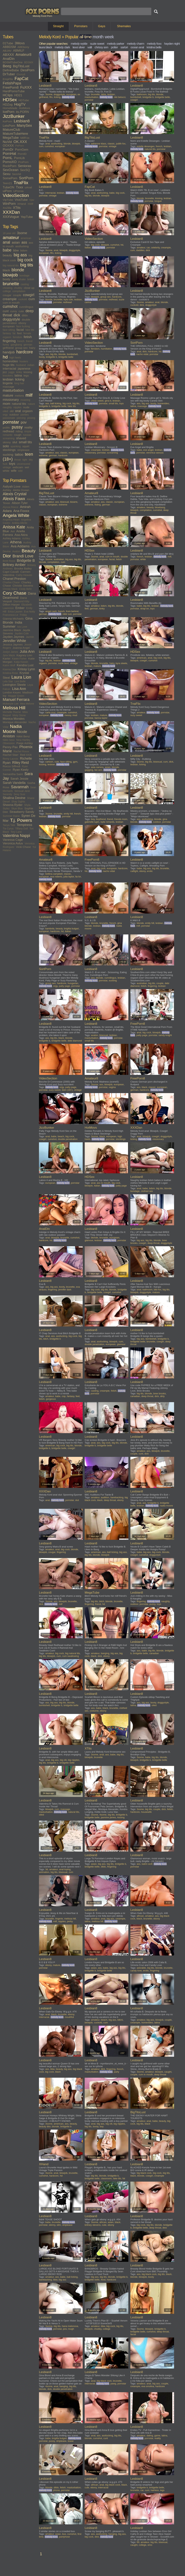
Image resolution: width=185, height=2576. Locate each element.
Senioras (24, 166)
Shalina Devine (14, 798)
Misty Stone (19, 715)
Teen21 (7, 183)
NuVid (7, 142)
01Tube (8, 43)
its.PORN (22, 112)
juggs (11, 372)
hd (5, 356)
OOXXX (8, 145)
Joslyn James (10, 651)
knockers (8, 375)
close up (29, 287)
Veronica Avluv (13, 843)
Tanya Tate (9, 825)
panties (25, 414)
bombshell (135, 97)
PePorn (19, 145)
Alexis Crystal (14, 494)
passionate (9, 417)
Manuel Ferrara (16, 699)
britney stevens (93, 2225)
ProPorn (23, 162)
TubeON (8, 187)
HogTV (19, 104)
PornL (7, 158)
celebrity (155, 247)
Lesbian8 (22, 121)
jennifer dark (64, 1289)
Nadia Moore (12, 729)
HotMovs (24, 108)
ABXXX (8, 55)
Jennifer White (14, 641)
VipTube (8, 199)
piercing (21, 417)
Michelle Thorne (12, 712)
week (109, 36)
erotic (150, 871)
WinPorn (9, 203)
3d (46, 1869)
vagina (112, 1087)
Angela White (16, 515)
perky (70, 1921)
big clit (63, 1760)
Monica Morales (14, 718)
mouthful (69, 2017)
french (20, 341)
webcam (18, 467)
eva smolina (147, 2386)
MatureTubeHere (15, 133)
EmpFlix (8, 79)
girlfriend (8, 347)
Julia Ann (27, 651)
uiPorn (7, 191)
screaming (9, 438)
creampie (10, 299)
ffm (51, 97)
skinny (7, 442)
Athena (15, 542)
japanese (24, 368)
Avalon (16, 551)
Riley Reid (20, 763)
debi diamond (75, 1040)
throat (17, 459)
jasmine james (108, 1817)
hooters (23, 361)
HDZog (8, 104)
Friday (23, 614)
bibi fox (157, 1289)
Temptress (24, 825)
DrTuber (9, 74)
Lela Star (8, 681)
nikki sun (67, 614)
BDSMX (28, 62)
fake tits (29, 329)
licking (19, 379)
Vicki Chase (23, 846)
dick (17, 315)
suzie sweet (97, 43)
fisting (98, 504)
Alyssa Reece (10, 507)
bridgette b (148, 97)
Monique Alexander (15, 722)
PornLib (19, 158)
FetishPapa (12, 83)
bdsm (23, 250)
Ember (20, 608)
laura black (45, 47)
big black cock (144, 2173)
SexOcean (10, 170)
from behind (72, 611)
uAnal (28, 187)
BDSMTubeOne (13, 62)
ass (24, 242)
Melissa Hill (14, 707)
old (11, 411)
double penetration (68, 1139)
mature (8, 395)
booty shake (19, 279)
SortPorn (26, 178)
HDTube (24, 100)
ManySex (24, 125)
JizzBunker (14, 116)
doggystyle (11, 319)
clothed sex (147, 1191)
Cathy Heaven (24, 575)
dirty (162, 1396)
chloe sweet (97, 400)
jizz (5, 372)
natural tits (19, 404)
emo (150, 2545)
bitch (45, 1338)
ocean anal (137, 47)
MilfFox (24, 137)
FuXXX (26, 87)
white (6, 470)
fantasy (7, 333)
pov (24, 422)
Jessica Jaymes (13, 644)
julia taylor (68, 876)
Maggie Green (16, 695)
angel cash (51, 611)
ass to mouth (103, 1183)
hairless (155, 2490)
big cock (25, 259)
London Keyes (12, 692)
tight (24, 459)
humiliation (106, 348)
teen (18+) (67, 1090)
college (7, 291)
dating (150, 2435)
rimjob (27, 431)
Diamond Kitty (21, 601)
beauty (7, 255)
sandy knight (165, 1035)
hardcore (24, 352)
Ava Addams (20, 546)
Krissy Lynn (26, 669)
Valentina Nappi (16, 835)
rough (17, 434)
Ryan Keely (21, 769)
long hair (19, 383)
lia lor (78, 876)
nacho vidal (142, 354)
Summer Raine (11, 815)
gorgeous (51, 1399)
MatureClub (11, 129)
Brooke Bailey (23, 568)
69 (138, 2542)
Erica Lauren (15, 611)
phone (56, 2490)
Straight (58, 26)
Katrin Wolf (9, 665)
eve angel (148, 450)
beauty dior (45, 2126)
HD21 (18, 95)
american (26, 238)
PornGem (21, 149)
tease (71, 2441)
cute (21, 311)
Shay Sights (18, 801)
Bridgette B (26, 560)
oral (18, 411)
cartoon (49, 761)
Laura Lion (21, 677)
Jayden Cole (22, 633)
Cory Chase (14, 593)
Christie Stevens (23, 585)
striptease (23, 449)
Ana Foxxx (21, 511)
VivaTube (21, 199)
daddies (140, 250)
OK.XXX (20, 142)
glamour (89, 1240)
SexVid (16, 174)
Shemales (124, 26)
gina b (108, 400)
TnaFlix (21, 182)
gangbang (16, 344)
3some (22, 233)
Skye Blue (17, 808)
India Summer (12, 624)
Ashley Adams (12, 538)
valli (89, 47)
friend (29, 341)
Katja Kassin (21, 661)
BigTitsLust (21, 66)
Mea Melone (27, 703)
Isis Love (22, 626)
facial (20, 329)
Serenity (7, 794)
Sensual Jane (22, 791)
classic (111, 143)
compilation (18, 291)
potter (114, 47)
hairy (32, 347)
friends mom (120, 819)
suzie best (63, 663)
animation (44, 1872)
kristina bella (154, 47)
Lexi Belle (20, 681)
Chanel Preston (14, 579)
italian (88, 247)
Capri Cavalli (11, 571)
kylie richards (107, 821)
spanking (16, 446)
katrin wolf (147, 1864)
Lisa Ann (19, 689)
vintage (7, 467)
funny (6, 344)
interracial (9, 368)
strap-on (144, 608)
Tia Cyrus (8, 828)
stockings (9, 450)
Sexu (6, 174)
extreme (43, 455)
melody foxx (154, 43)
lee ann (98, 770)
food (103, 2279)
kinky (19, 372)
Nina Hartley (23, 739)
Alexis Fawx (14, 498)
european (9, 326)
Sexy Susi (19, 794)
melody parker (115, 43)
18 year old (9, 233)
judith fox (120, 143)
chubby (18, 287)
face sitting (9, 329)
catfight (134, 871)
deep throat (153, 1243)
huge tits (8, 365)
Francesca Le (10, 614)
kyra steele (121, 663)
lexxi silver (79, 47)
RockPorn (9, 166)
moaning (25, 399)
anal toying (65, 1869)
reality (28, 427)
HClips (8, 95)
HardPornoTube (14, 91)
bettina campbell (54, 873)
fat (14, 333)
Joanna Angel (21, 647)
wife (13, 470)
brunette (11, 283)
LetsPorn (9, 125)
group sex (21, 347)
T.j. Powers (21, 820)
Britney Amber (14, 565)
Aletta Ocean (21, 490)
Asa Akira (21, 535)
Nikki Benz (23, 736)
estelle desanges (146, 146)
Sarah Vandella (14, 783)
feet (19, 333)
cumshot (10, 306)
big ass (20, 255)
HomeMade (10, 108)
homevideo (10, 361)
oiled (5, 411)
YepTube (27, 217)
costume (94, 1710)
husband (21, 365)
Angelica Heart (11, 519)
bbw (16, 250)
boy (93, 819)
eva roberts (56, 876)
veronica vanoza (155, 452)
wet (27, 467)
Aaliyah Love (11, 486)
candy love (136, 1970)
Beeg (7, 66)
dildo (25, 315)
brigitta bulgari (71, 928)
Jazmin (30, 636)
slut (14, 442)
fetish (28, 337)
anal (6, 242)
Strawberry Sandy (21, 812)
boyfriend (101, 819)
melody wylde (79, 43)
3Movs (20, 43)
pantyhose (64, 2536)
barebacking (117, 1497)
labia (103, 94)
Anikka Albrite (19, 522)
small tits (25, 442)
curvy (13, 311)
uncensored (23, 463)
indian (30, 365)
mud (74, 715)
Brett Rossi (9, 560)
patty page (64, 986)
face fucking (23, 326)
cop (64, 1396)
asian (16, 242)
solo (6, 446)
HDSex (10, 99)
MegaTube (11, 137)
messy (67, 715)
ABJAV (7, 50)
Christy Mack (10, 588)
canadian (135, 1396)
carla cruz (50, 712)
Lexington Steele (14, 684)
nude (26, 407)
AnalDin (9, 59)
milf (28, 395)
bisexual (64, 502)
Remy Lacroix (10, 758)
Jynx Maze (9, 655)
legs (26, 375)
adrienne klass (98, 143)
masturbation (13, 390)
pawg (113, 2383)
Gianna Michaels (13, 618)
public (6, 427)
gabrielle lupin (92, 821)
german (27, 344)
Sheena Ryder (13, 805)
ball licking (55, 403)
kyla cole (68, 299)
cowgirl (28, 295)
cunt (6, 311)
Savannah (20, 787)
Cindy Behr (25, 588)
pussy (17, 427)
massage (8, 386)
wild (20, 470)
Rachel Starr (10, 754)
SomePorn (10, 178)
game (157, 2435)
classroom (106, 2178)
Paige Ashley (24, 743)
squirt (25, 446)
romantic (8, 434)
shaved (21, 438)
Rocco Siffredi (11, 766)
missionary (11, 399)
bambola (49, 928)
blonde (18, 269)
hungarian (73, 983)
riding (19, 431)
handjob (9, 352)
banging (105, 1653)
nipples (17, 407)
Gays (101, 26)
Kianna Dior (9, 669)
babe (7, 250)
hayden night (172, 43)
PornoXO (10, 162)
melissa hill (70, 1918)
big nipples (73, 1760)
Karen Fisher (19, 658)
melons (19, 395)
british (30, 279)
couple (17, 295)
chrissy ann (101, 47)
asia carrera (97, 767)
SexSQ (25, 170)
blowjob (10, 274)
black (6, 270)
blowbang (160, 507)
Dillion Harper (11, 604)
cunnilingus (26, 306)
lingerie (8, 383)
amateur (11, 237)
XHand (21, 203)
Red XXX (26, 754)
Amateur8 (24, 55)
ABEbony (23, 47)
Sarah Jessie (19, 778)
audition (105, 1497)
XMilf (30, 203)
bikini (120, 2019)
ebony (22, 323)
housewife (146, 1812)
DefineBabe (11, 70)
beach (61, 1136)
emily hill (68, 813)
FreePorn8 (11, 87)
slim (59, 2225)
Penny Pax (10, 747)
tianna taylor (101, 718)
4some (103, 1814)
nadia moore (166, 1505)
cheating (7, 287)
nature (31, 403)
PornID (22, 153)
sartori (124, 47)
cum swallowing (70, 1656)
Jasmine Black (12, 630)
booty (6, 279)
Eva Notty (29, 611)
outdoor (14, 414)
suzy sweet (136, 715)
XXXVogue (11, 217)
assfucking (22, 246)
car (148, 247)
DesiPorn (27, 70)
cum (31, 299)
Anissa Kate (14, 527)
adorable (141, 1967)
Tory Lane (16, 831)
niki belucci (119, 97)
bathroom (142, 94)
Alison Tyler (20, 503)
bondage (24, 275)
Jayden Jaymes (13, 637)
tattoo (19, 454)
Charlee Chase (11, 582)
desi (164, 2227)
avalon (94, 1035)
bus (64, 2534)
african (140, 1915)
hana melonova (70, 2326)
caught (168, 2071)
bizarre (73, 502)
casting (25, 284)
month (98, 36)
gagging (89, 770)
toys (12, 463)
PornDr (8, 149)
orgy (5, 414)
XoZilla (7, 207)
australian (59, 559)
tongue (158, 201)
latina (18, 375)
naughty (7, 407)
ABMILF (18, 50)
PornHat (9, 154)
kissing (27, 372)
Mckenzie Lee (10, 703)
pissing (31, 417)
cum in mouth (11, 302)
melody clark (62, 47)
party (116, 2071)
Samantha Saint (13, 774)
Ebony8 (21, 74)
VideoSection (16, 195)
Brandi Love (23, 556)
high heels (15, 357)
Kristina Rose (10, 673)
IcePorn (8, 112)
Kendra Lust (25, 665)
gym (75, 761)
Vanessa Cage (13, 839)
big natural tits (11, 265)
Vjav (31, 199)
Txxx (19, 187)
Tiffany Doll (21, 828)
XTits (16, 208)
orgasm (27, 411)
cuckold (22, 299)
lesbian (8, 379)
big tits (26, 264)
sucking (8, 454)
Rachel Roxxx (21, 751)
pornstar (11, 422)
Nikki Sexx (9, 739)
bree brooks (159, 1393)
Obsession (9, 743)
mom (6, 404)
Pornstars (81, 26)
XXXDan (11, 212)
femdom (17, 337)
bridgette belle (162, 97)
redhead (8, 431)
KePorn (7, 121)
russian (27, 434)
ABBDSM (9, 47)
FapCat (21, 78)
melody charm (135, 43)
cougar (7, 295)
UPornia (18, 191)
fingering (9, 341)
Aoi (13, 531)
